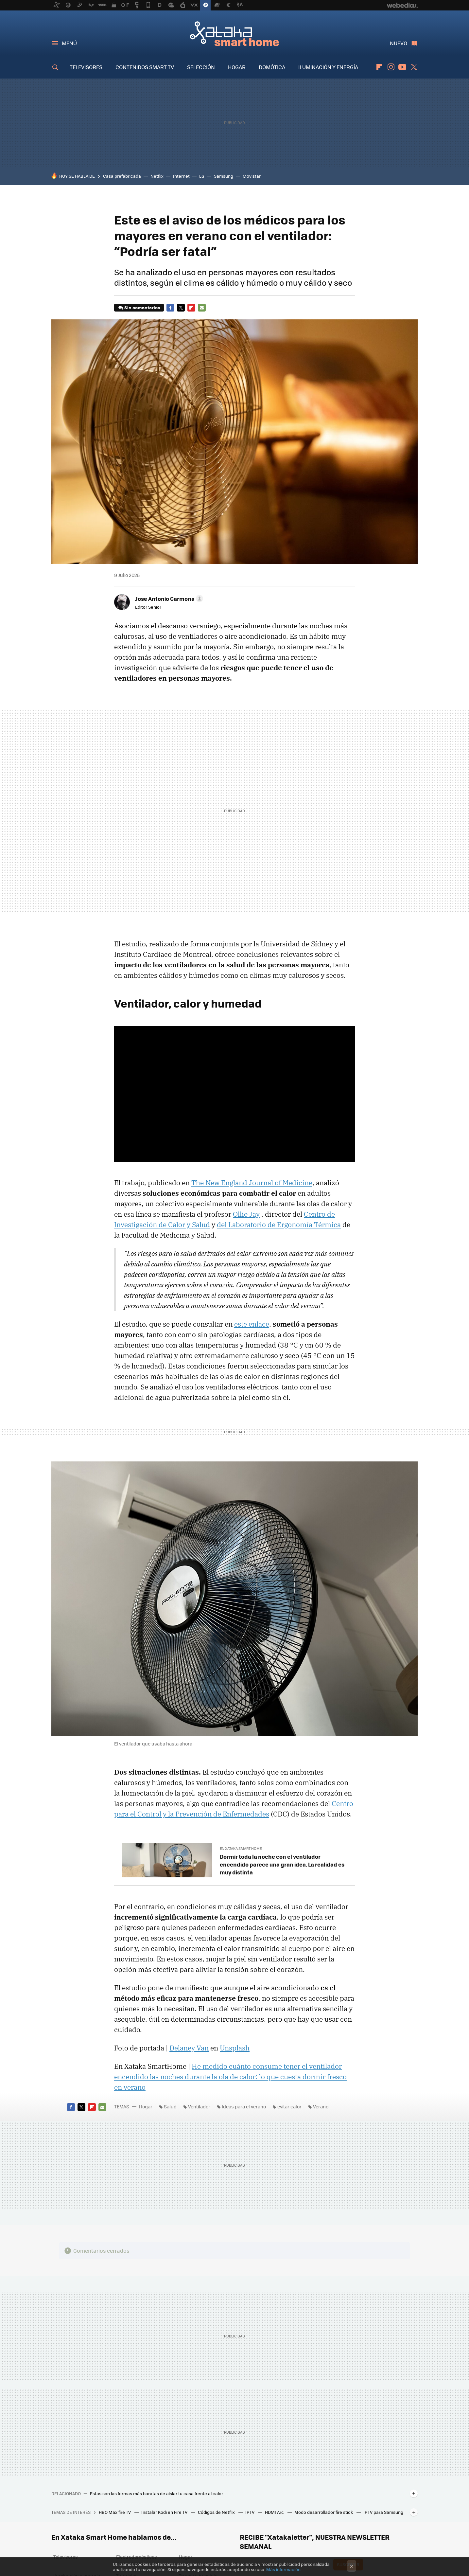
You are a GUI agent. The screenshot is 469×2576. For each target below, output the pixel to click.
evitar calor (289, 2106)
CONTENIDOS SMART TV (144, 67)
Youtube (402, 67)
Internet (181, 176)
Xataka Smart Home (234, 33)
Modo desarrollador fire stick (324, 2512)
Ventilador (199, 2106)
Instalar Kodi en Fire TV (164, 2512)
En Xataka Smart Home (241, 1848)
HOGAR (237, 67)
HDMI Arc (275, 2512)
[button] (168, 598)
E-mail (202, 308)
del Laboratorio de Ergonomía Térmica (279, 1224)
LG (201, 176)
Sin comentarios (142, 307)
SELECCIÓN (201, 67)
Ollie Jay (246, 1214)
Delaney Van (189, 2047)
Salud (170, 2106)
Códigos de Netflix (217, 2512)
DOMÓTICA (272, 67)
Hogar (145, 2106)
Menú (69, 43)
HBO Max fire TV (115, 2512)
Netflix (157, 176)
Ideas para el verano (244, 2106)
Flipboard (379, 67)
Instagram (391, 67)
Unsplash (235, 2047)
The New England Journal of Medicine (251, 1182)
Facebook (170, 308)
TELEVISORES (86, 67)
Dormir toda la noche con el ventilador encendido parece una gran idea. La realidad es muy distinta (282, 1864)
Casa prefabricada (122, 176)
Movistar (252, 176)
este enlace (251, 1324)
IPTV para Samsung (383, 2512)
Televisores (65, 2556)
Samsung (223, 176)
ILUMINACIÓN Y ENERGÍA (328, 67)
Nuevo (398, 43)
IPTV (250, 2512)
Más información (283, 2569)
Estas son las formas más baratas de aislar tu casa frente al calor (156, 2493)
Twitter (414, 67)
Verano (320, 2106)
